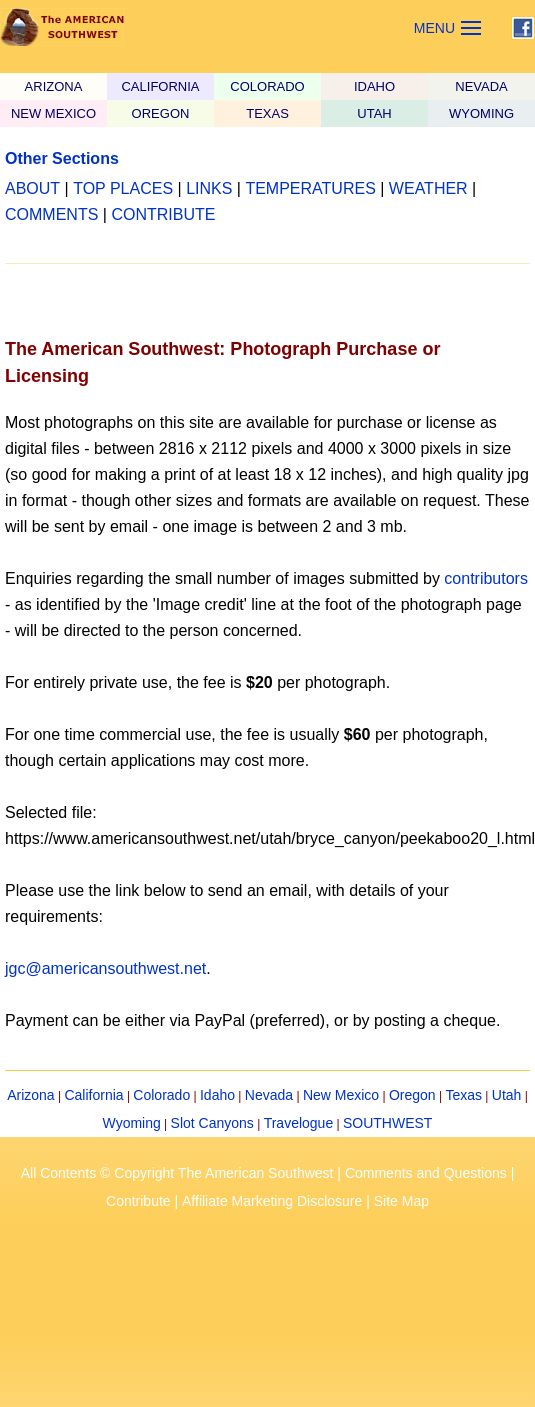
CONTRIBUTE (163, 214)
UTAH (374, 113)
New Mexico (341, 1095)
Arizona (30, 1095)
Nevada (269, 1095)
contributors (486, 578)
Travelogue (299, 1123)
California (93, 1095)
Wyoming (132, 1123)
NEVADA (481, 86)
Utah (507, 1095)
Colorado (161, 1095)
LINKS (209, 188)
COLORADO (267, 86)
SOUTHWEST (387, 1123)
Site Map (401, 1201)
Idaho (217, 1095)
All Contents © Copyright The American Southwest (177, 1173)
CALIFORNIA (160, 86)
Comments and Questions (426, 1173)
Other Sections (62, 158)
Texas (463, 1095)
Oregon (412, 1095)
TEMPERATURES (310, 188)
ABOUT (32, 188)
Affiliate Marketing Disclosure (272, 1201)
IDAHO (374, 86)
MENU (434, 28)
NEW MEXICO (53, 113)
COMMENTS (51, 214)
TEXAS (267, 113)
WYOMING (481, 113)
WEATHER (428, 188)
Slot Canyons (212, 1123)
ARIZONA (54, 86)
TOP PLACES (123, 188)
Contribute (138, 1201)
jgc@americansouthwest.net (105, 968)
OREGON (161, 113)
